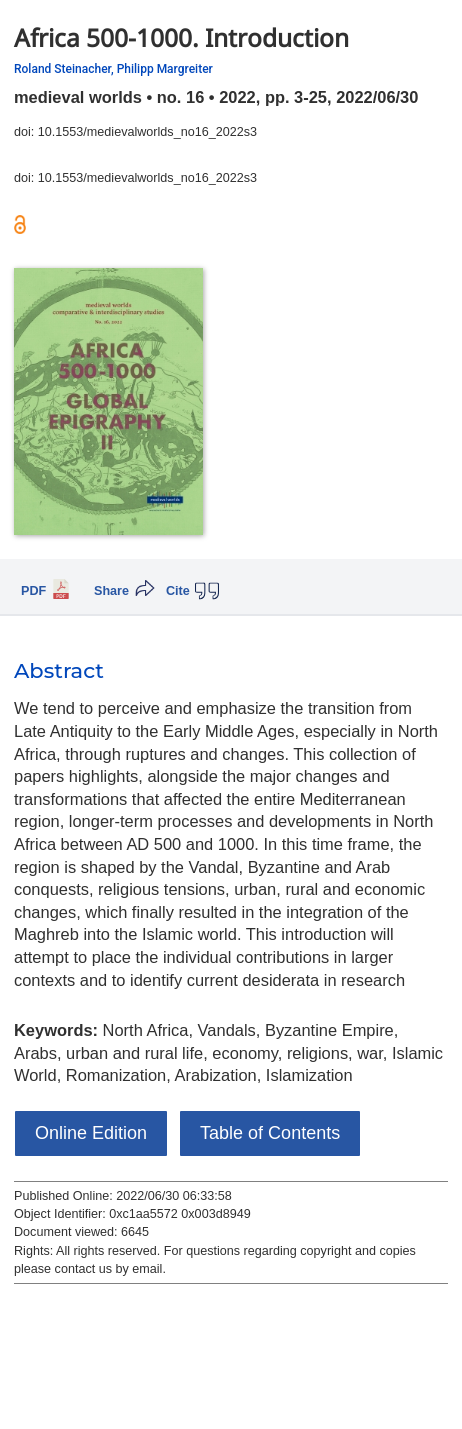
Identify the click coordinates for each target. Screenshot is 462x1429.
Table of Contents (270, 1133)
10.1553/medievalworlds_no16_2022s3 (147, 132)
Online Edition (91, 1133)
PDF (33, 591)
